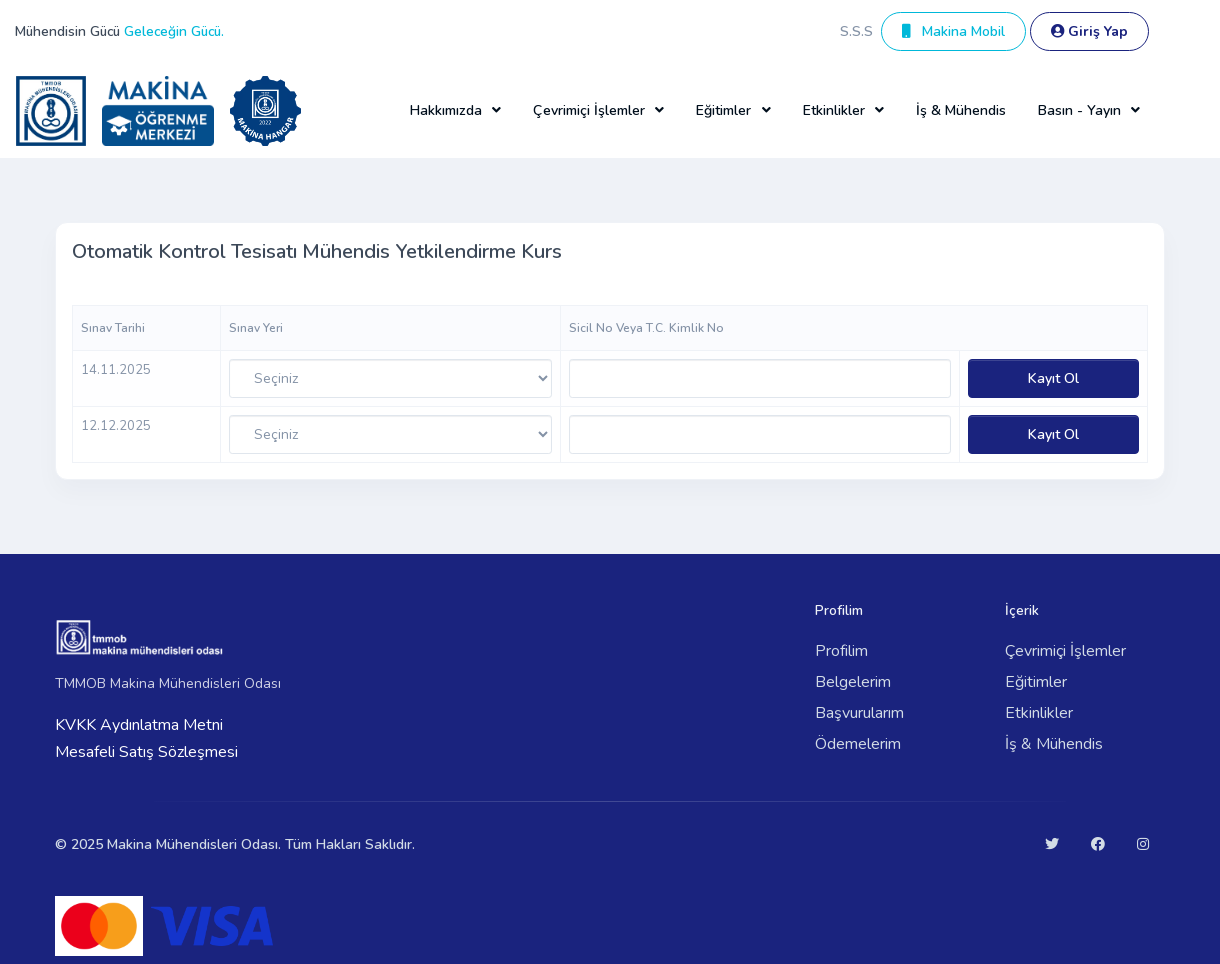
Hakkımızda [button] (446, 110)
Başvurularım (859, 713)
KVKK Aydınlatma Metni (139, 725)
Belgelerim (853, 682)
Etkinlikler (1039, 713)
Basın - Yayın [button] (1079, 110)
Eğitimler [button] (723, 110)
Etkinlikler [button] (834, 110)
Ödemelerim (858, 744)
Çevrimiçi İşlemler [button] (589, 110)
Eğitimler (1036, 682)
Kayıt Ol (1053, 378)
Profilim (841, 651)
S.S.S (856, 31)
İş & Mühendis (961, 110)
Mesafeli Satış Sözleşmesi (146, 752)
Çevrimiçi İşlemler (1065, 651)
